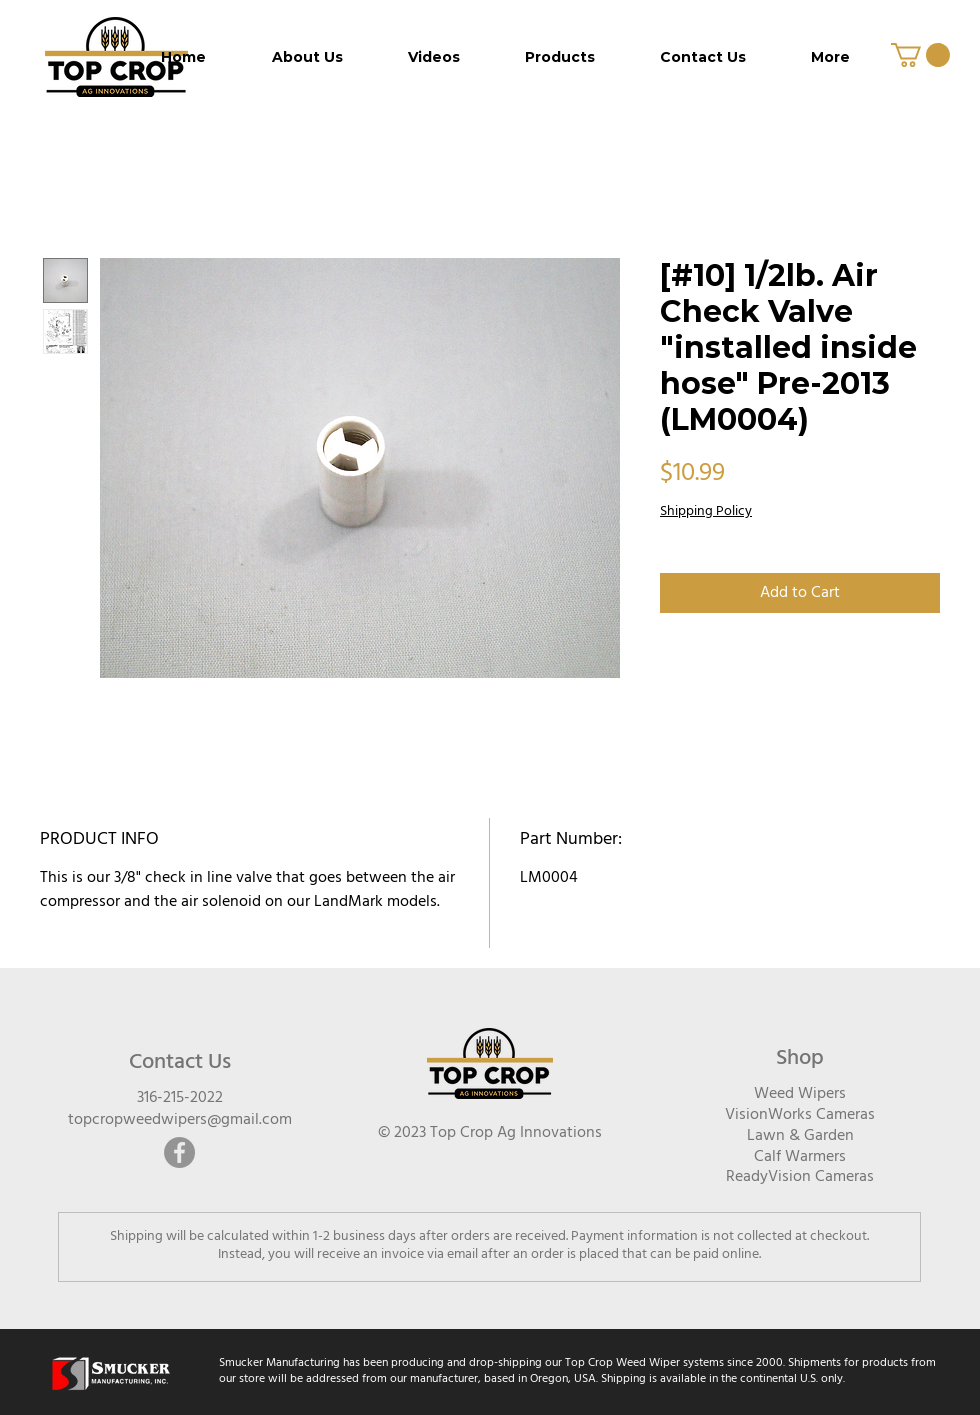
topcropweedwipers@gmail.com (180, 1120)
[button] (920, 55)
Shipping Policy (706, 512)
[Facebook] (179, 1152)
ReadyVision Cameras (800, 1177)
